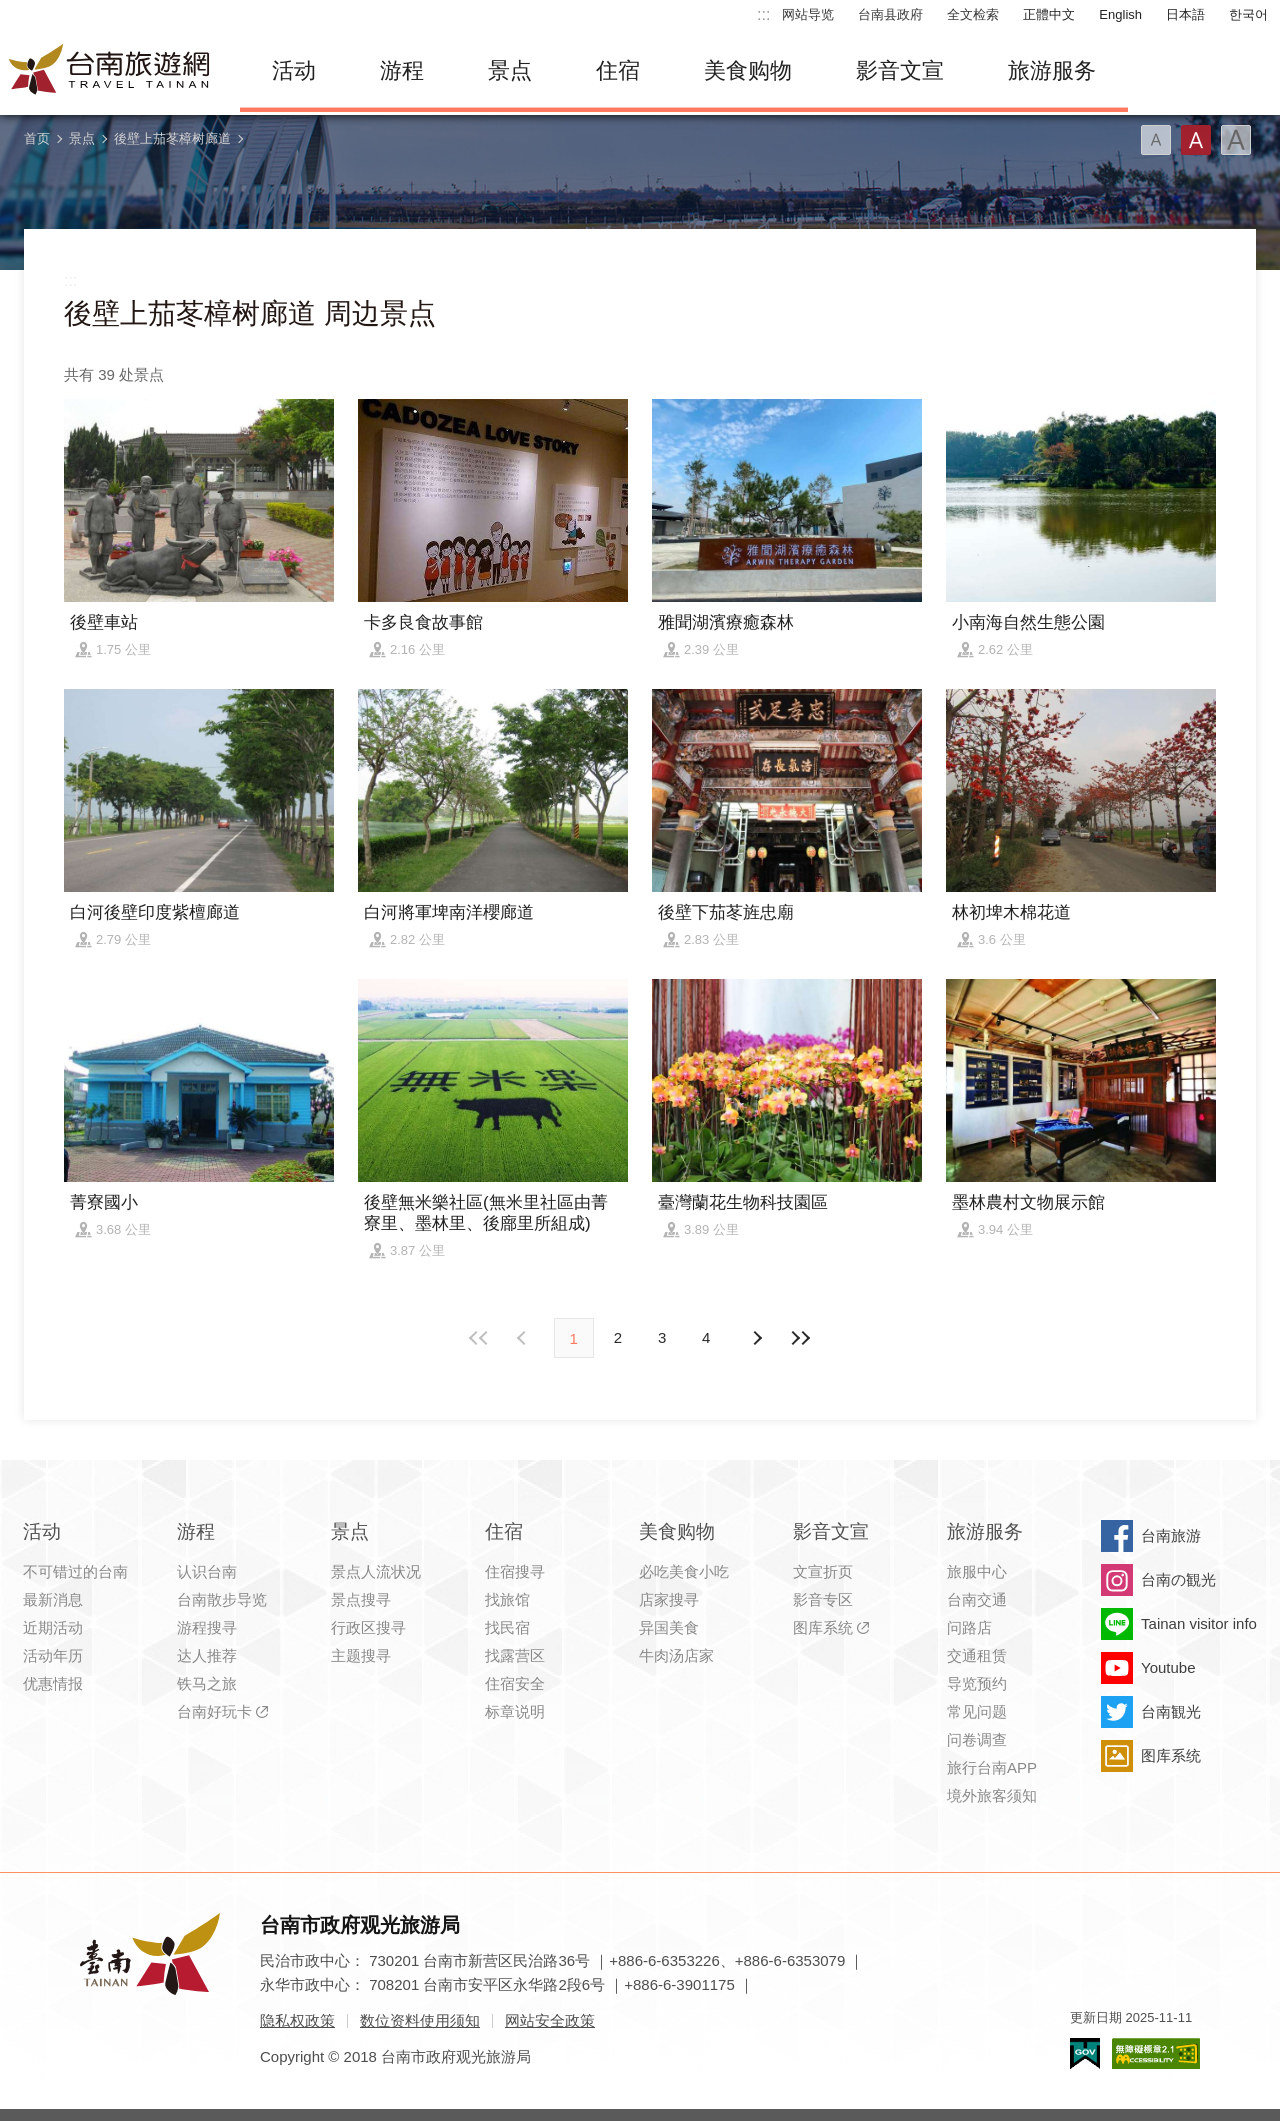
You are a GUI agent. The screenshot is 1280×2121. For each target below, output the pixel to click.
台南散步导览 (222, 1599)
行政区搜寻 (368, 1627)
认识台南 (207, 1571)
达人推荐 (207, 1655)
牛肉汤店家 (676, 1655)
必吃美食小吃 (684, 1571)
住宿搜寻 (515, 1571)
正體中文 (1049, 14)
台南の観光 (1178, 1579)
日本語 (1185, 14)
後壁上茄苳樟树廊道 (172, 138)
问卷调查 (977, 1739)
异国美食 (669, 1627)
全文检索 (973, 14)
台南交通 (977, 1599)
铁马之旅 (207, 1683)
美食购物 (748, 70)
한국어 (1248, 14)
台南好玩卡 (214, 1711)
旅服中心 (977, 1571)
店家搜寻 (669, 1599)
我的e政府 (1085, 2053)
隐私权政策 (297, 2020)
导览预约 (977, 1683)
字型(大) (1236, 140)
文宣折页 (823, 1571)
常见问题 (977, 1711)
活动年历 (53, 1655)
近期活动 (53, 1627)
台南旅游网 (110, 71)
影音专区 (823, 1599)
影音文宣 (900, 70)
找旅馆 (507, 1599)
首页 (37, 138)
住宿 (618, 70)
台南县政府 (890, 14)
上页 (756, 1338)
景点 (510, 70)
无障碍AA (1156, 2053)
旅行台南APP (992, 1767)
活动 (294, 70)
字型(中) (1196, 140)
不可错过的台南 (75, 1571)
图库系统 (823, 1627)
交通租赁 (977, 1655)
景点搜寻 (361, 1599)
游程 (402, 70)
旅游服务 (1052, 70)
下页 (524, 1338)
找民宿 (507, 1627)
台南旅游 (1171, 1535)
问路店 (969, 1627)
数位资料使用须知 (420, 2020)
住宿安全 (515, 1683)
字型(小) (1156, 140)
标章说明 (515, 1711)
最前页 (480, 1338)
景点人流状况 (376, 1571)
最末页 (800, 1338)
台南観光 (1171, 1711)
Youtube (1168, 1667)
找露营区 (515, 1655)
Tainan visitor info (1199, 1623)
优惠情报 (53, 1683)
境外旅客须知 (992, 1795)
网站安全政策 (550, 2020)
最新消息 (53, 1599)
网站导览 (808, 14)
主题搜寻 (361, 1655)
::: (763, 14)
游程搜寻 (207, 1627)
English (1120, 14)
